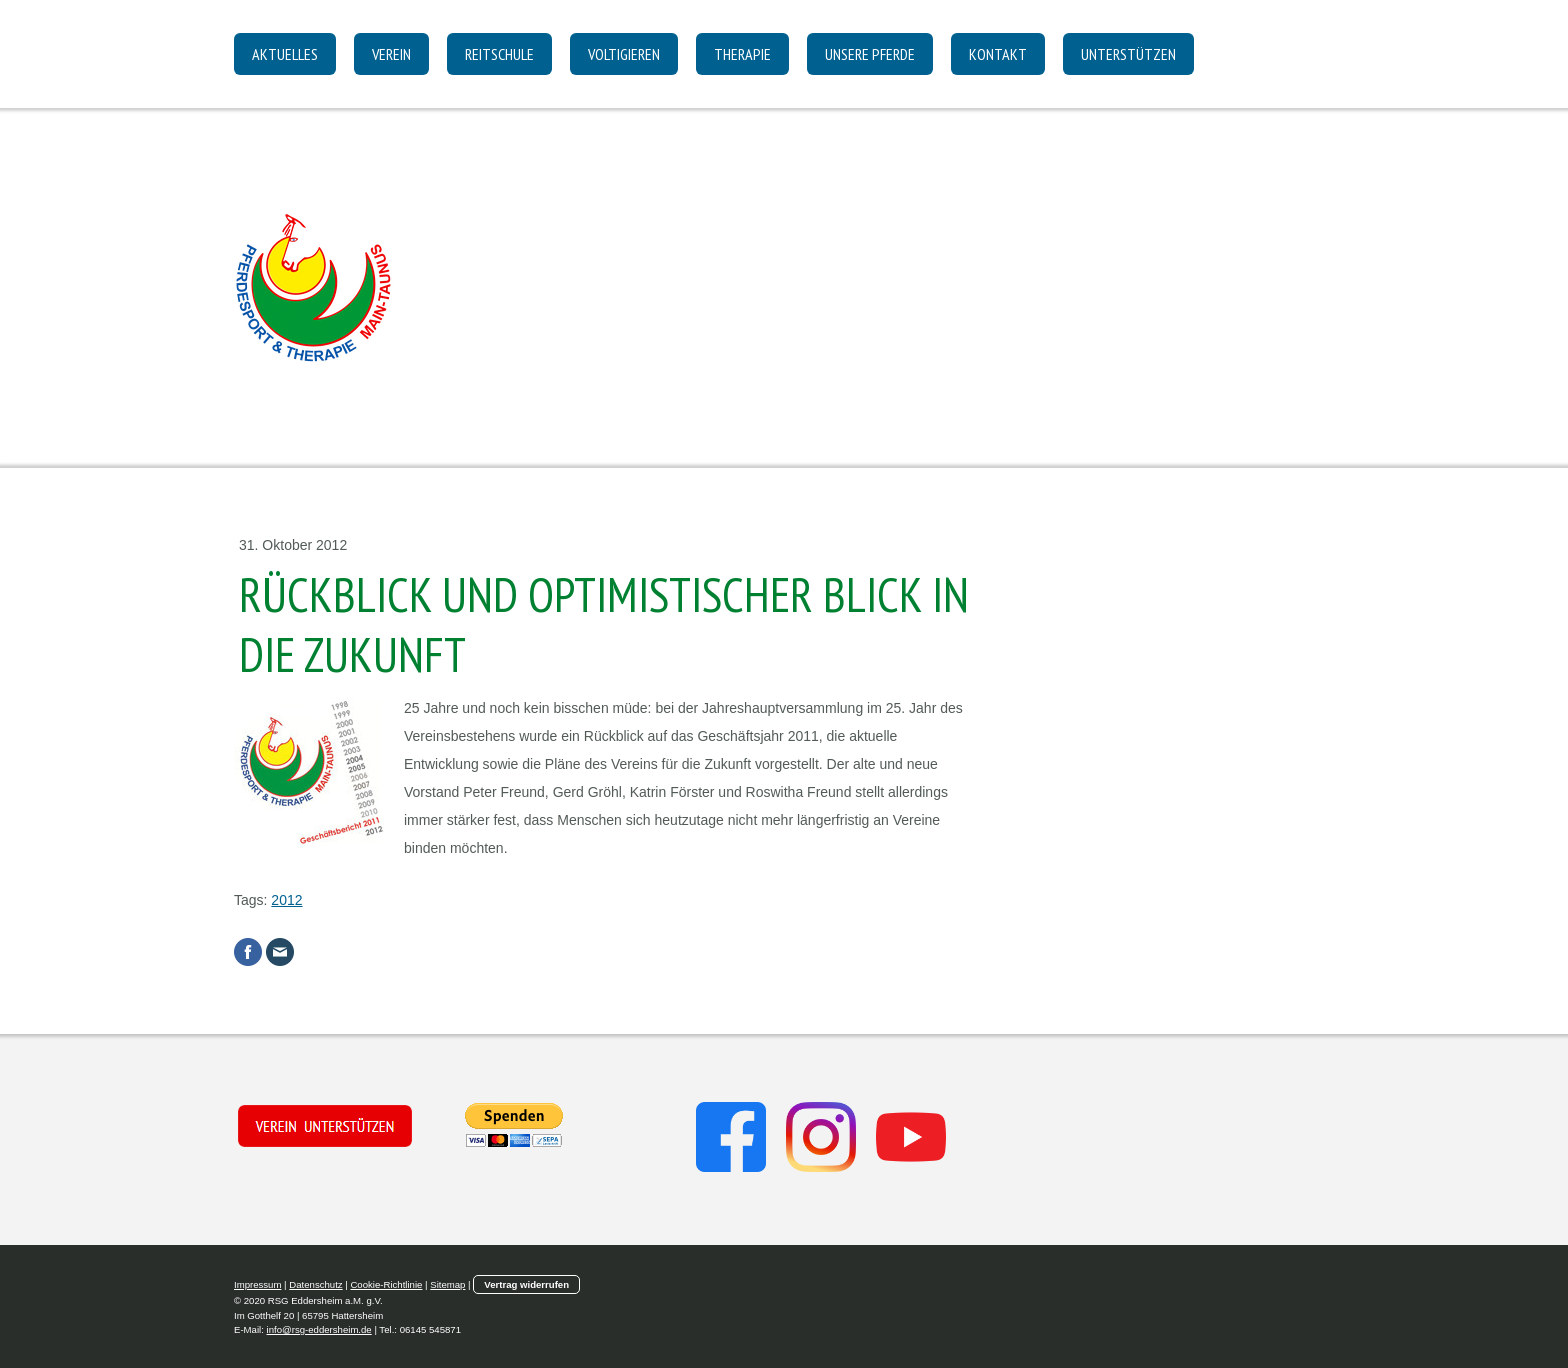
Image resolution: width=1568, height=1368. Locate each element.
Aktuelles (285, 54)
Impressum (257, 1284)
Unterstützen (1128, 54)
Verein (391, 54)
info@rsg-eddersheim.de (319, 1329)
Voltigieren (624, 54)
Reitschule (499, 54)
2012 (286, 900)
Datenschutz (315, 1284)
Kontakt (998, 54)
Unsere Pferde (870, 54)
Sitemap (447, 1284)
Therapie (742, 54)
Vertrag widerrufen (526, 1284)
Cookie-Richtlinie (386, 1284)
